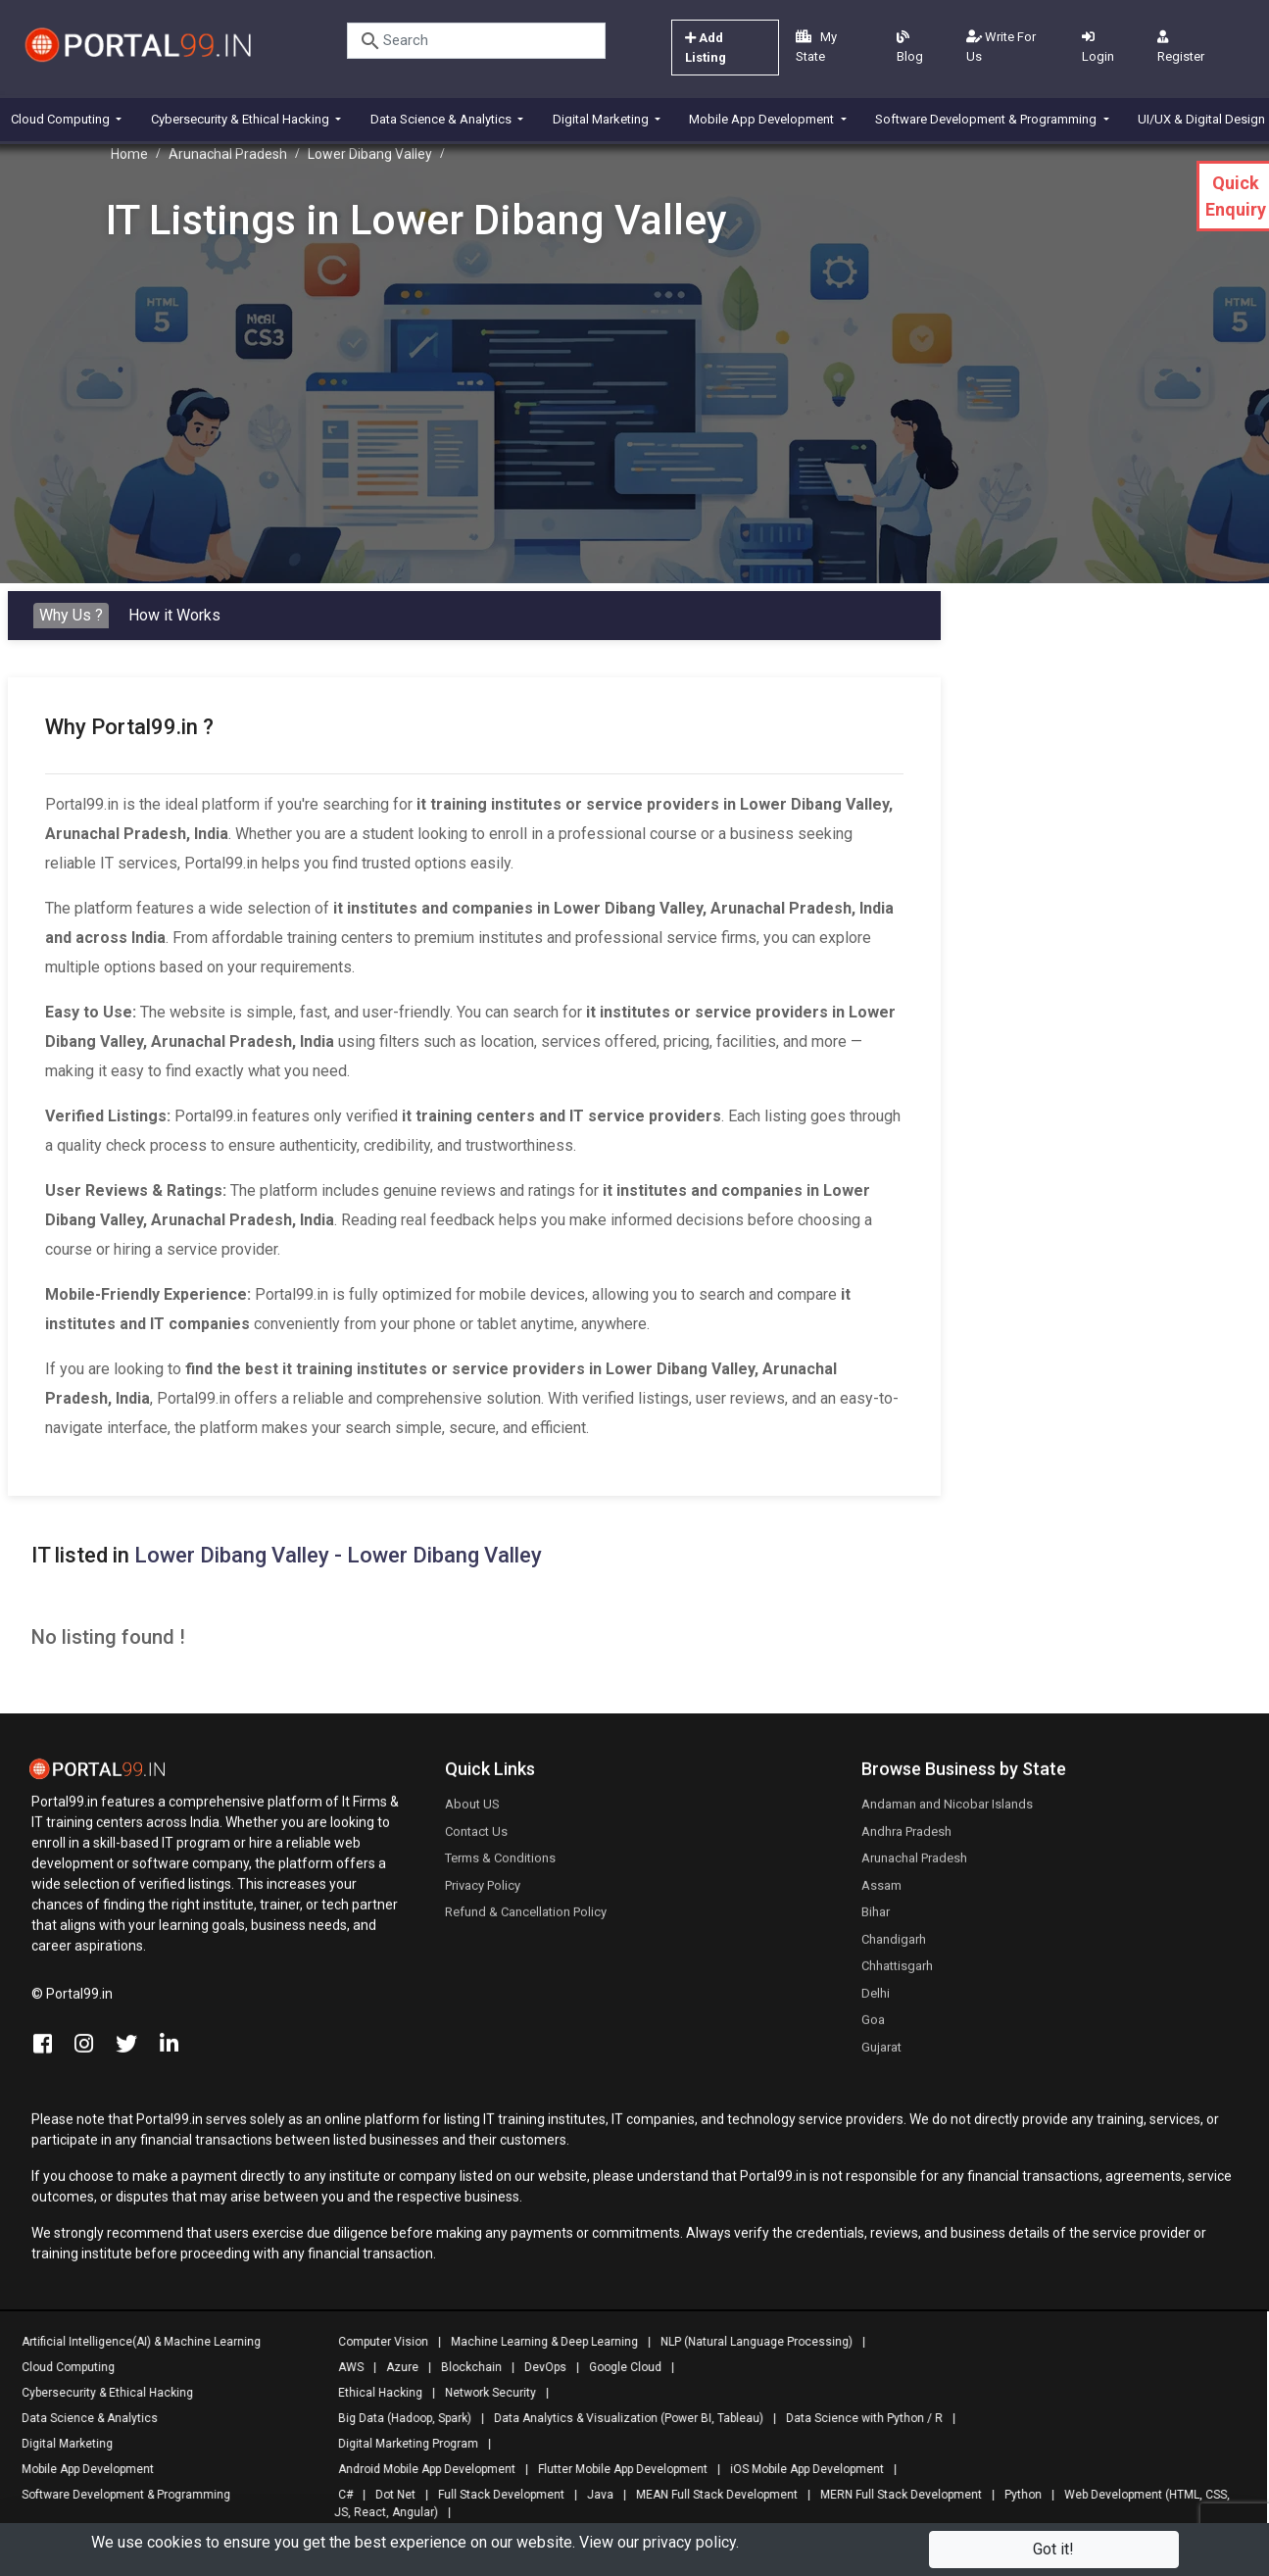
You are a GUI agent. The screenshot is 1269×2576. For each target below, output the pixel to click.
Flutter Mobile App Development (616, 2469)
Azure (395, 2367)
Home (129, 154)
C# (338, 2495)
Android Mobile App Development (420, 2469)
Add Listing (705, 47)
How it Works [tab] (174, 615)
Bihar (875, 1919)
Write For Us (1001, 46)
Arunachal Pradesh (228, 154)
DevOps (538, 2367)
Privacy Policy (482, 1892)
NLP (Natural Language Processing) (750, 2342)
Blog (910, 47)
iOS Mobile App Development (800, 2469)
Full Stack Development (494, 2495)
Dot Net (388, 2495)
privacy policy (689, 2542)
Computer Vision (376, 2342)
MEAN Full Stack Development (710, 2495)
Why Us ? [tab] (71, 615)
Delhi (875, 2000)
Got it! (1053, 2549)
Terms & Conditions (500, 1865)
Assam (881, 1892)
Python (1016, 2495)
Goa (873, 2027)
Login (1098, 47)
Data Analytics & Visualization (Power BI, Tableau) (622, 2418)
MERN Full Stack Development (894, 2495)
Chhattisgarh (897, 1973)
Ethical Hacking (373, 2393)
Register (1180, 47)
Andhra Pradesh (906, 1838)
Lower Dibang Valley (370, 154)
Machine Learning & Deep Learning (537, 2342)
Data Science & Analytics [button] (442, 119)
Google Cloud (618, 2367)
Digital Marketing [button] (602, 119)
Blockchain (464, 2367)
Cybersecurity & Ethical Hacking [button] (241, 119)
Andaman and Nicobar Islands (947, 1812)
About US (472, 1812)
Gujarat (881, 2054)
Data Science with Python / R (857, 2418)
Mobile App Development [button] (763, 119)
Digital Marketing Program (401, 2444)
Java (593, 2495)
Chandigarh (893, 1946)
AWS (344, 2367)
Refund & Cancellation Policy (526, 1919)
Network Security (483, 2393)
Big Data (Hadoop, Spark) (397, 2418)
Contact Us (476, 1838)
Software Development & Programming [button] (987, 119)
